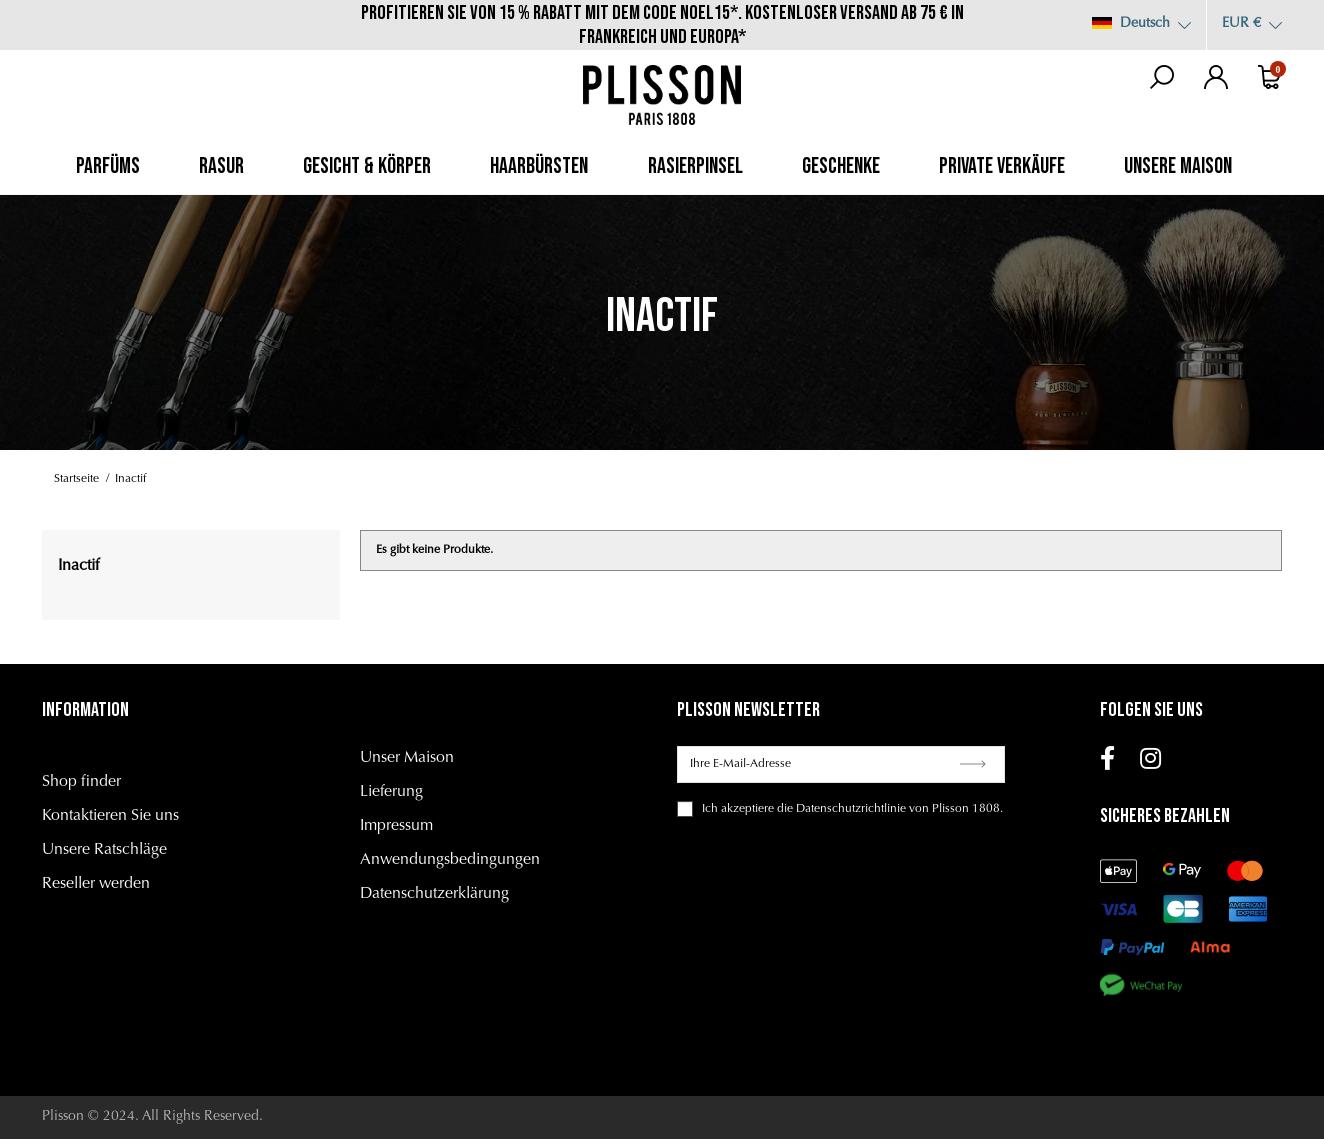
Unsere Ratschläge (104, 850)
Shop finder (81, 782)
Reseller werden (96, 884)
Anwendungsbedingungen (450, 860)
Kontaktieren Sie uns (110, 816)
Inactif (78, 566)
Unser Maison (407, 758)
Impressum (396, 826)
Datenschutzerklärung (434, 894)
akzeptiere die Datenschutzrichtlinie (813, 809)
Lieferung (391, 792)
